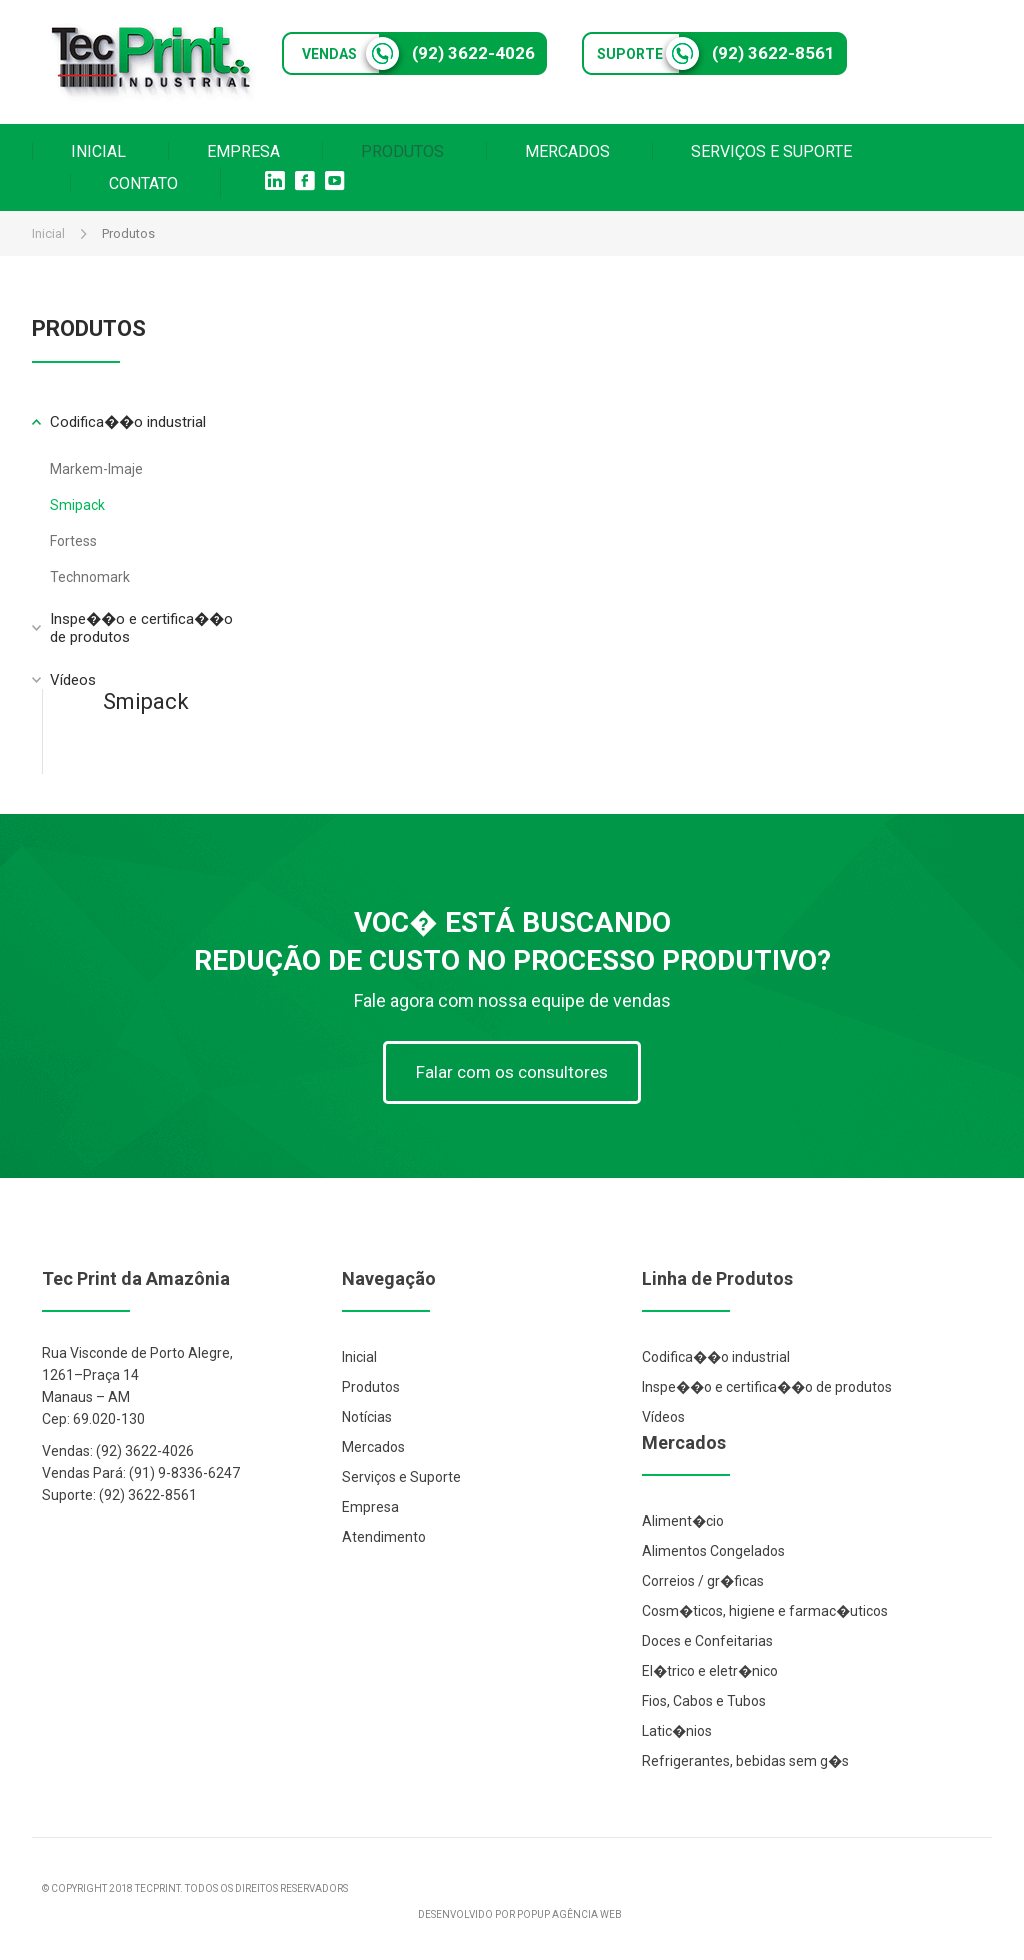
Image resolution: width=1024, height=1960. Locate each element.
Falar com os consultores (512, 1072)
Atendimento (384, 1537)
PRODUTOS (402, 151)
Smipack (77, 505)
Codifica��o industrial (716, 1357)
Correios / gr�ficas (703, 1581)
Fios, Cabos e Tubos (704, 1701)
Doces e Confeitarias (707, 1641)
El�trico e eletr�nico (710, 1671)
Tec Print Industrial (152, 62)
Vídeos (73, 680)
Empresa (370, 1507)
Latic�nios (677, 1731)
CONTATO (143, 183)
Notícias (367, 1417)
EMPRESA (243, 151)
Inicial (48, 233)
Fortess (73, 541)
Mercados (373, 1447)
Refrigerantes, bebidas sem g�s (745, 1761)
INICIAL (98, 151)
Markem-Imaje (96, 469)
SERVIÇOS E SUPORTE (771, 151)
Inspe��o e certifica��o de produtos (767, 1387)
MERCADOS (567, 151)
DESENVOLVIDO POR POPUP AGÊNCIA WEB (520, 1914)
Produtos (371, 1387)
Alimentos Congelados (713, 1551)
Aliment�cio (683, 1521)
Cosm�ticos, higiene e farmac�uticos (765, 1611)
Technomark (90, 577)
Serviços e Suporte (401, 1477)
